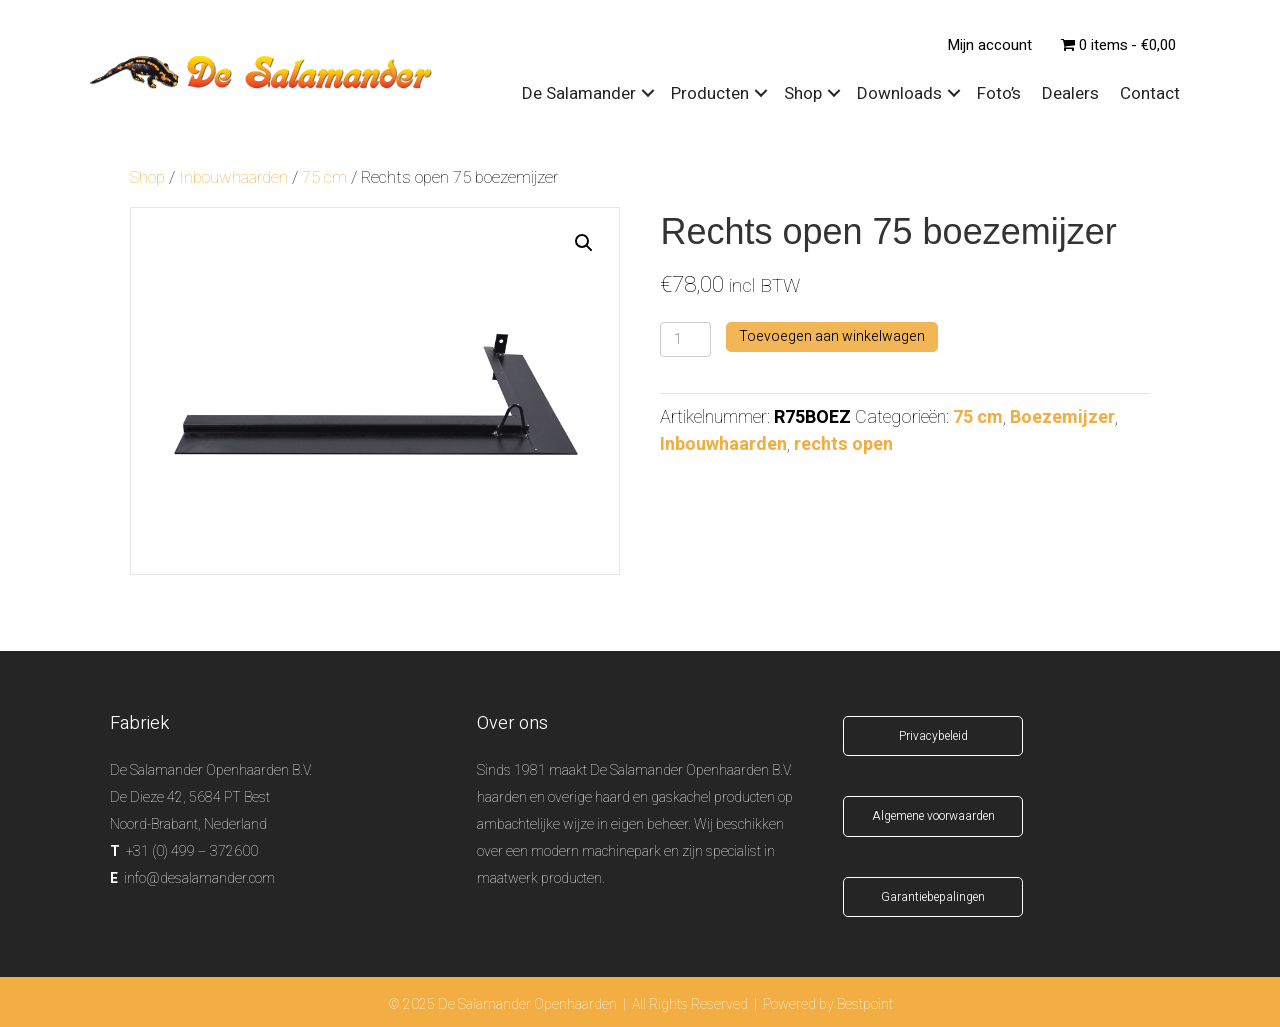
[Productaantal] (685, 339)
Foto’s (999, 93)
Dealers (1070, 93)
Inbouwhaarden (233, 178)
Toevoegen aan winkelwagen (832, 336)
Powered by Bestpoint (828, 1004)
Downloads (899, 93)
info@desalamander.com (199, 878)
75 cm (324, 178)
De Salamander (579, 93)
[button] (584, 243)
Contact (1150, 93)
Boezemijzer (1062, 417)
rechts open (843, 444)
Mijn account (989, 45)
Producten (710, 93)
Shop (803, 93)
